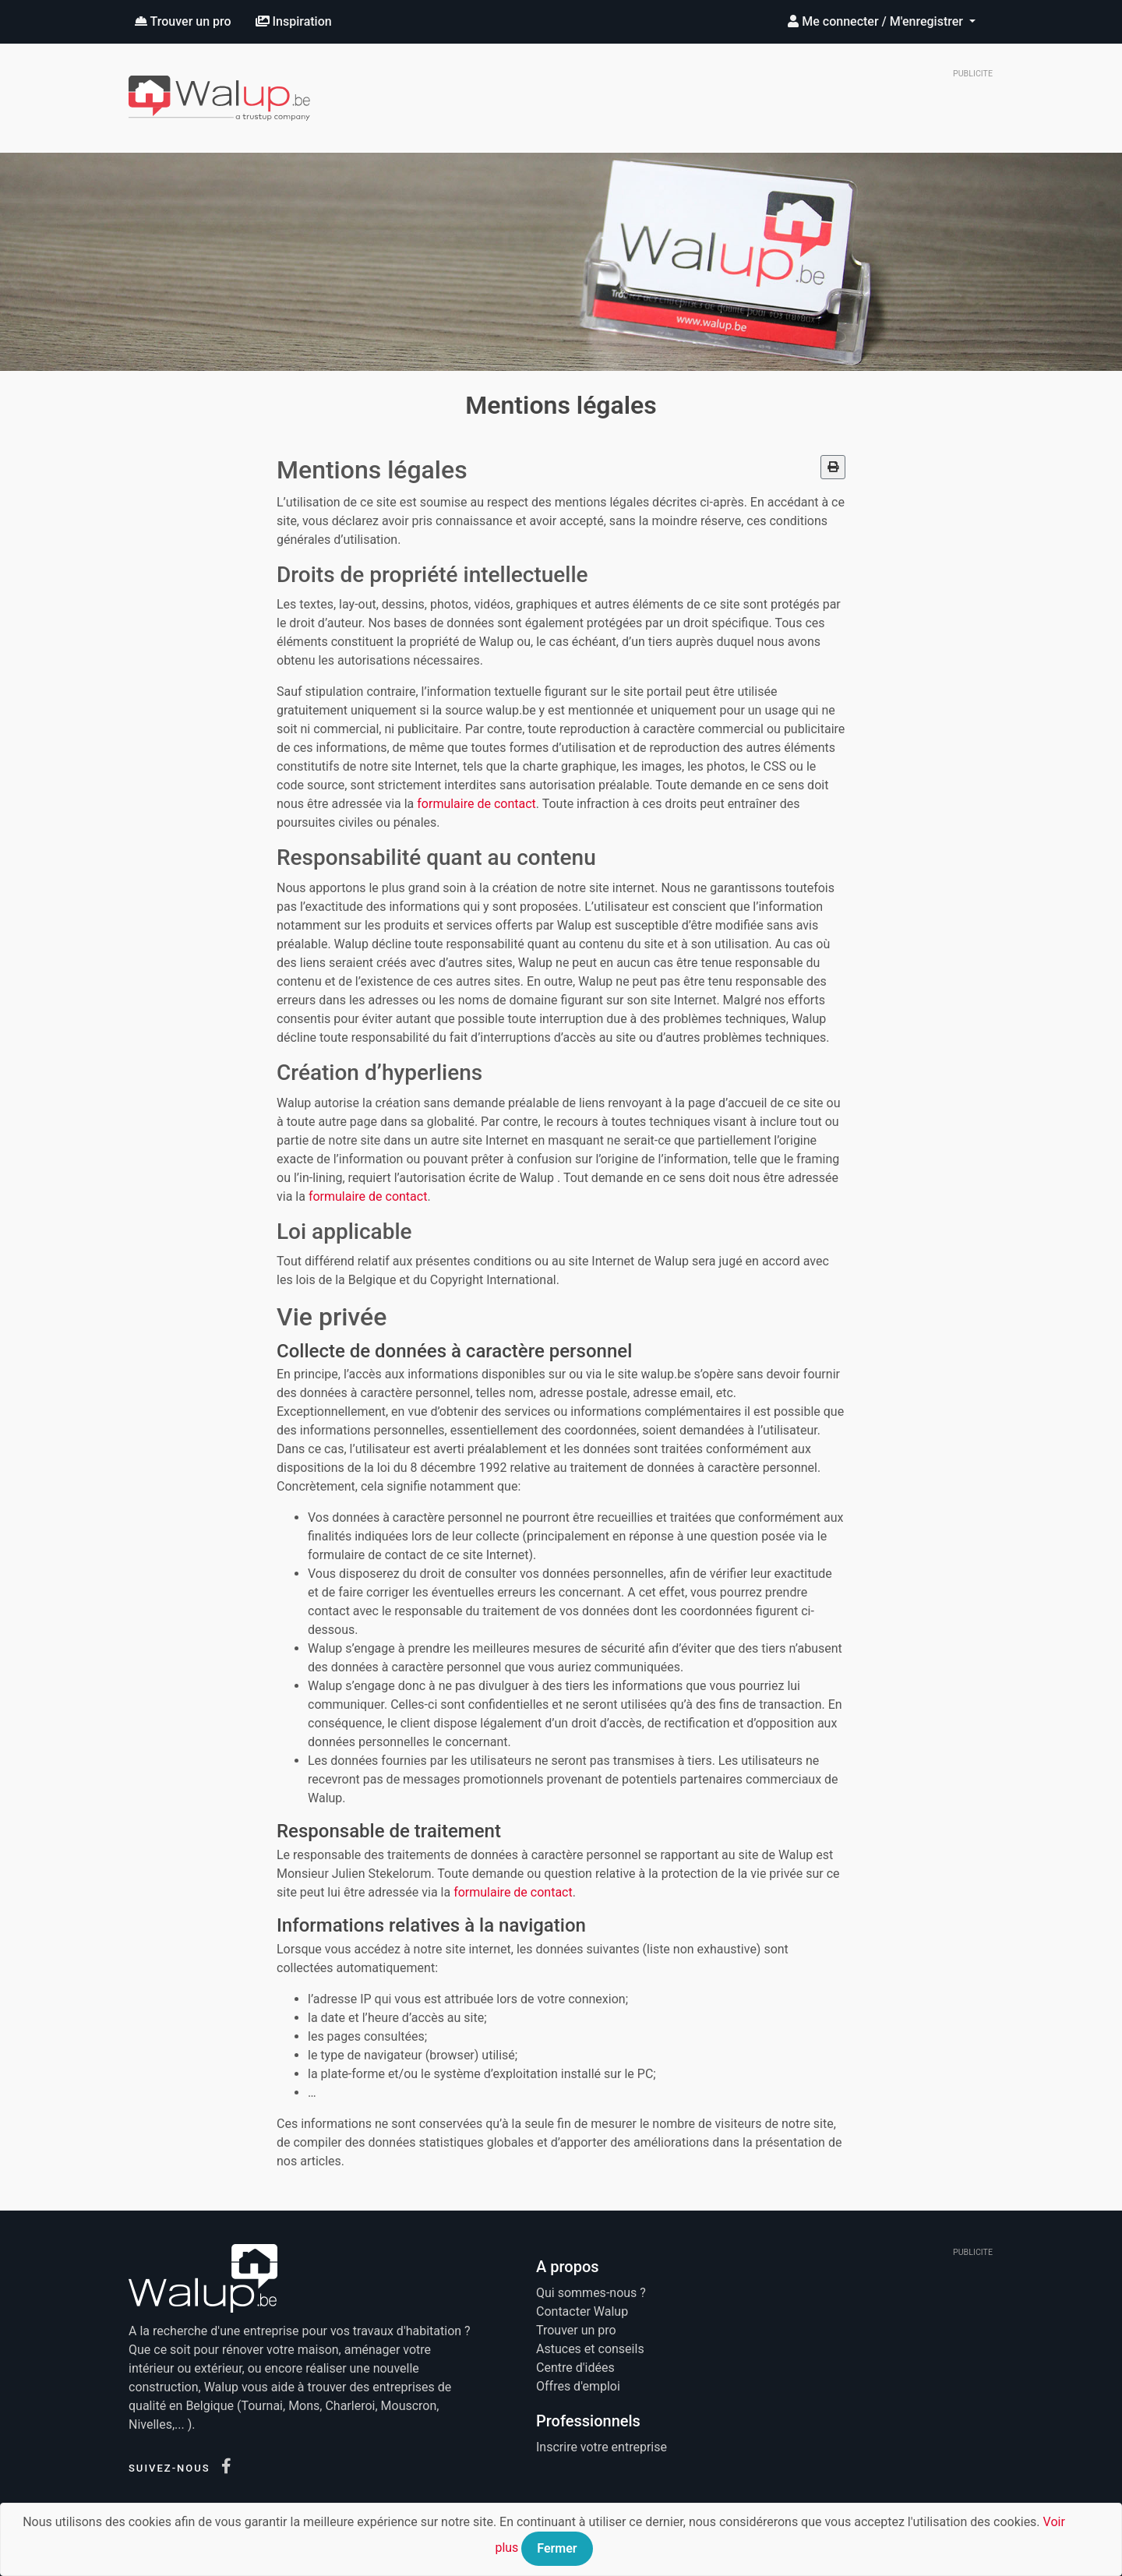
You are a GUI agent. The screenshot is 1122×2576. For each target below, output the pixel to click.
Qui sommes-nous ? (591, 2292)
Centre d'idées (575, 2367)
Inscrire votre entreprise (601, 2447)
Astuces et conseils (590, 2348)
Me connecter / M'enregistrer (877, 21)
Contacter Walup (582, 2311)
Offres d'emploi (578, 2386)
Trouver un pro (183, 21)
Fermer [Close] (557, 2548)
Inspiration (294, 21)
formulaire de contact (476, 803)
